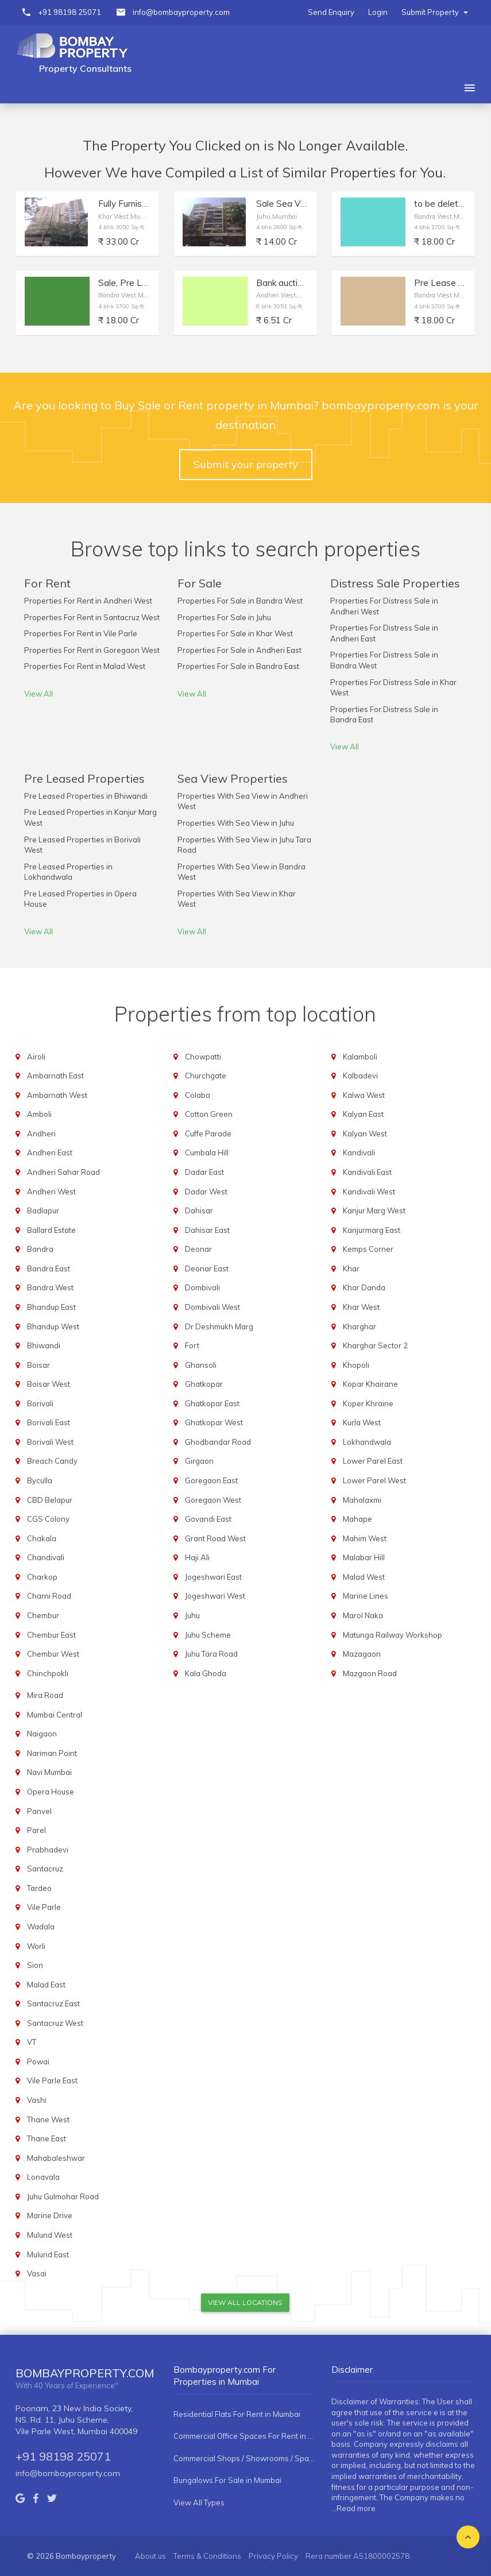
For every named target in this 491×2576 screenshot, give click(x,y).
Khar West (361, 1307)
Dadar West (206, 1191)
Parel (36, 1830)
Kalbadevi (360, 1075)
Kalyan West (365, 1133)
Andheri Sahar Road (63, 1172)
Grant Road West (215, 1538)
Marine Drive (49, 2215)
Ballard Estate (51, 1230)
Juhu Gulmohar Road (63, 2196)
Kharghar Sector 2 (375, 1345)
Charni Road (49, 1595)
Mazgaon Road (370, 1673)
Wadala (41, 1926)
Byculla (39, 1480)
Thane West (48, 2119)
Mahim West (364, 1538)
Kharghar (359, 1326)
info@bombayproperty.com (181, 12)
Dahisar (199, 1210)
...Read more (353, 2508)
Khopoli (356, 1365)
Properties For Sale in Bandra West (240, 600)
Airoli (36, 1056)
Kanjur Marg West (374, 1210)
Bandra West (50, 1287)
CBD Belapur (49, 1499)
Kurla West (362, 1422)
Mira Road (45, 1695)
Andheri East (49, 1152)
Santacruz (45, 1868)
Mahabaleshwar (56, 2158)
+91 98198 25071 (69, 12)
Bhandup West (53, 1326)
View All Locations (245, 2302)
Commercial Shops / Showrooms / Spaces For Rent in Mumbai (245, 2458)
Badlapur (43, 1210)
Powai (38, 2061)
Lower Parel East (373, 1460)
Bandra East (48, 1268)
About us (150, 2555)
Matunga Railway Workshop (392, 1634)
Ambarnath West (57, 1095)
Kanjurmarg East (371, 1230)
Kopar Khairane (370, 1383)
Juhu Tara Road (211, 1653)
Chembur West (53, 1653)
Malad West (364, 1576)
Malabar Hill (364, 1557)
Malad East (46, 1984)
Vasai (37, 2273)
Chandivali (45, 1557)
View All (38, 693)
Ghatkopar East (212, 1403)
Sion (35, 1965)
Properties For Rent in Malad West (84, 666)
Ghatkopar (204, 1383)
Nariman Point (52, 1753)
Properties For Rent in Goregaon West (92, 650)
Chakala (41, 1538)
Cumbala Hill (207, 1152)
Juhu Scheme (208, 1634)
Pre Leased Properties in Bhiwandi (86, 795)
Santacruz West (55, 2023)
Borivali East (48, 1422)
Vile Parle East (52, 2080)
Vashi (37, 2100)
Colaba (197, 1095)
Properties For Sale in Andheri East (239, 650)
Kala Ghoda (205, 1673)
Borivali (40, 1403)
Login (378, 12)
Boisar (38, 1365)
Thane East (46, 2138)
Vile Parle (44, 1907)
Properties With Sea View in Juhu (235, 822)
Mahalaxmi (362, 1499)
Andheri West (51, 1191)
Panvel (39, 1811)
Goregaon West (213, 1499)
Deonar (198, 1249)
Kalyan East (363, 1114)
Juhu (192, 1615)
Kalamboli (360, 1056)
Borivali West (50, 1441)
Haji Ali (197, 1557)
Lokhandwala (367, 1441)
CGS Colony (48, 1518)
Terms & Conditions (207, 2555)
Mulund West (49, 2235)
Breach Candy (52, 1460)
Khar (351, 1268)
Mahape (357, 1518)
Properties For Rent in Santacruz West (92, 617)
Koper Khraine (368, 1403)
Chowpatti (203, 1056)
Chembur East (51, 1634)
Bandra (40, 1249)
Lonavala (43, 2177)
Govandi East (208, 1518)
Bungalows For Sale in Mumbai (227, 2480)
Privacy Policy (273, 2555)
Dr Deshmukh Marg (219, 1326)
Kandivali (359, 1152)
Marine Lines (365, 1595)
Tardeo (39, 1888)
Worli (36, 1946)
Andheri (41, 1133)
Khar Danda (364, 1287)
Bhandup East (51, 1307)
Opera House (50, 1791)
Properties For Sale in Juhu (224, 617)
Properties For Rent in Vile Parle (80, 633)
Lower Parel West (374, 1480)
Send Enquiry (331, 12)
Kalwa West (364, 1095)
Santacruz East (53, 2003)
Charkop (42, 1576)
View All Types (199, 2502)
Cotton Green (209, 1114)
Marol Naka (363, 1615)
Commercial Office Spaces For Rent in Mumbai (245, 2435)
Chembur (43, 1615)
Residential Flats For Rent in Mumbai (236, 2414)
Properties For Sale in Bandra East (238, 666)
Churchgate (205, 1075)
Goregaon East (211, 1480)
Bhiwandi (43, 1345)
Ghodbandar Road (218, 1441)
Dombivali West (212, 1307)
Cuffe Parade (208, 1133)
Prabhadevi (47, 1849)
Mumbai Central (54, 1714)
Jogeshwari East (213, 1576)
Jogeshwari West (215, 1595)
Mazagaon (362, 1653)
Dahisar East (207, 1230)
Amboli (39, 1114)
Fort (192, 1345)
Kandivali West (369, 1191)
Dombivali (202, 1287)
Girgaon (199, 1460)
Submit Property (434, 12)
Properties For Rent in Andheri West (88, 600)
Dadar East (204, 1172)
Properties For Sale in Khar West (235, 633)
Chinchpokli (47, 1673)
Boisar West (48, 1383)
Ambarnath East (55, 1075)
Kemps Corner (368, 1249)
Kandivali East (367, 1172)
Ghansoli (200, 1365)
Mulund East (48, 2254)
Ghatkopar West (214, 1422)
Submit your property (246, 464)
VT (31, 2042)
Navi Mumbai (49, 1772)
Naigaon (42, 1733)
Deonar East (207, 1268)
